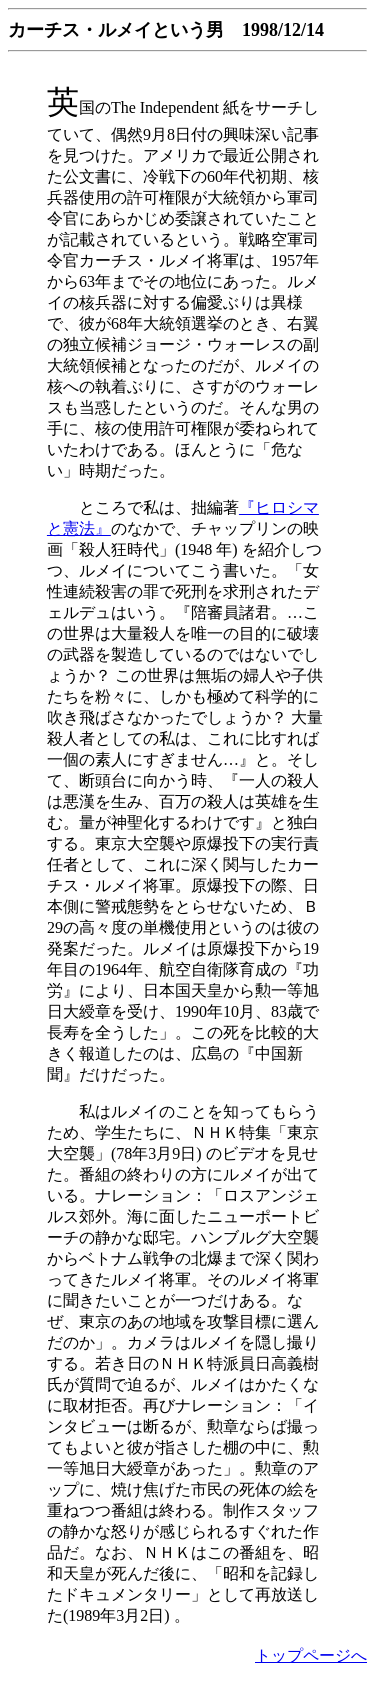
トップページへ (311, 1655)
